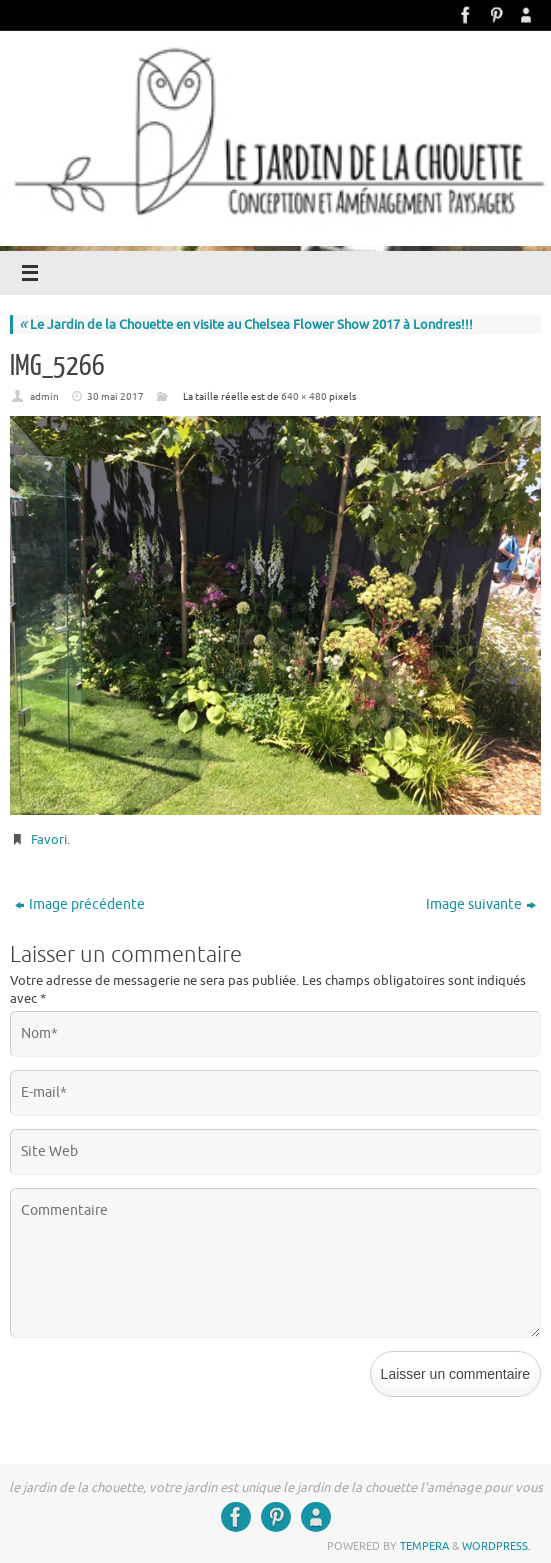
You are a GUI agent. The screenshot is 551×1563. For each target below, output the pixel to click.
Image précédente (80, 904)
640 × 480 (304, 396)
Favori (49, 839)
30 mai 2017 (115, 396)
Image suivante (481, 904)
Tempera (424, 1546)
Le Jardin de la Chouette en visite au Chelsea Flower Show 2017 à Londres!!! (246, 324)
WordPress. (496, 1546)
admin (44, 396)
